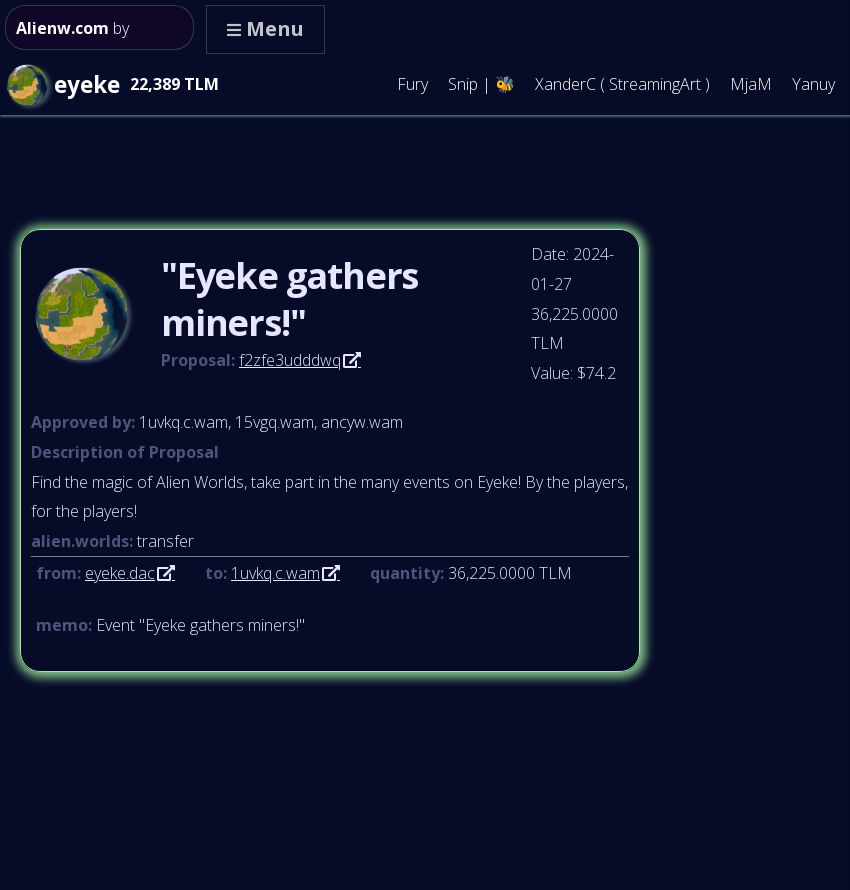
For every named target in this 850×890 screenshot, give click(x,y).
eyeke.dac (120, 573)
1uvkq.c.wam (275, 573)
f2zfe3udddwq (290, 360)
